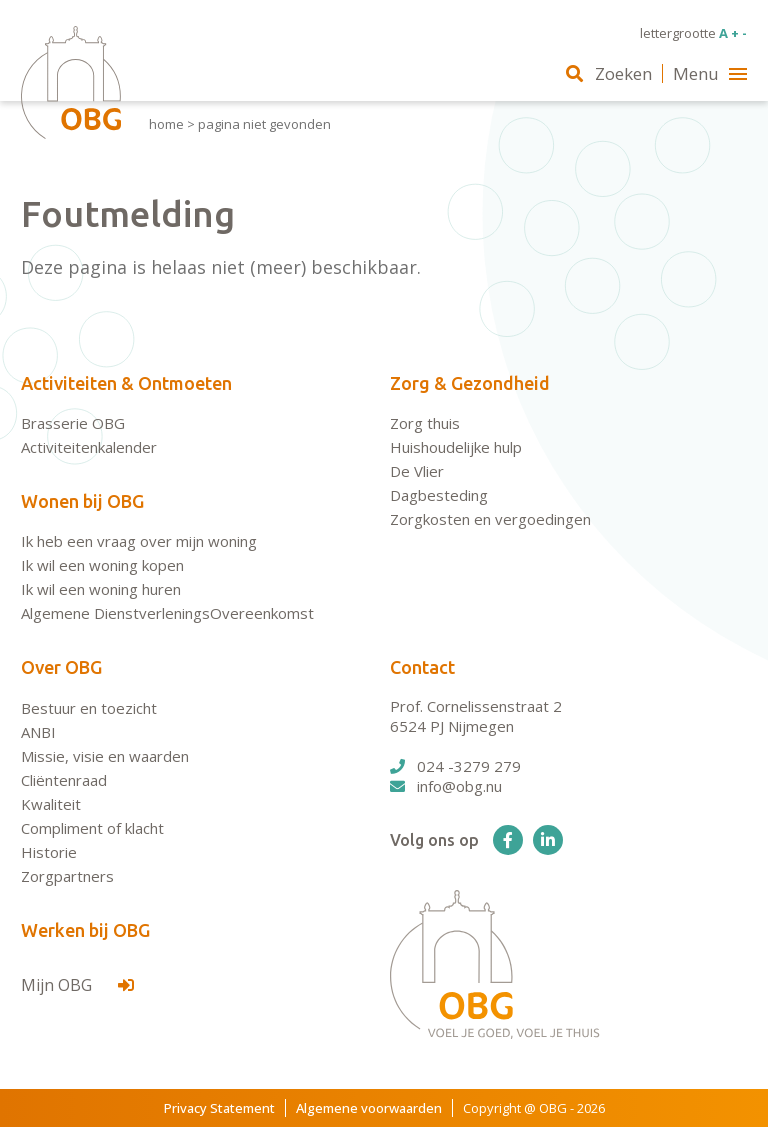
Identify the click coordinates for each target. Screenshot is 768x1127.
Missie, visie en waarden (105, 756)
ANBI (38, 732)
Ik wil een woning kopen (102, 565)
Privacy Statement (219, 1108)
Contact (422, 667)
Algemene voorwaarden (369, 1108)
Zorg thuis (425, 423)
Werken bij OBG (85, 930)
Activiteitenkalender (89, 447)
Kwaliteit (51, 804)
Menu (710, 73)
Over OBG (61, 667)
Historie (49, 852)
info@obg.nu (446, 786)
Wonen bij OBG (82, 501)
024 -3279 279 (455, 766)
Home (166, 124)
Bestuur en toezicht (89, 708)
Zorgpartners (67, 876)
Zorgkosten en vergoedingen (490, 519)
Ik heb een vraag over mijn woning (139, 541)
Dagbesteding (439, 495)
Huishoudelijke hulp (456, 447)
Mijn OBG (77, 985)
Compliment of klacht (92, 828)
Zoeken (609, 73)
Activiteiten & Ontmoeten (126, 383)
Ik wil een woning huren (101, 589)
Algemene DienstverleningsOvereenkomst (167, 613)
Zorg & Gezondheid (470, 383)
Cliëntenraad (64, 780)
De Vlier (417, 471)
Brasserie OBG (73, 423)
